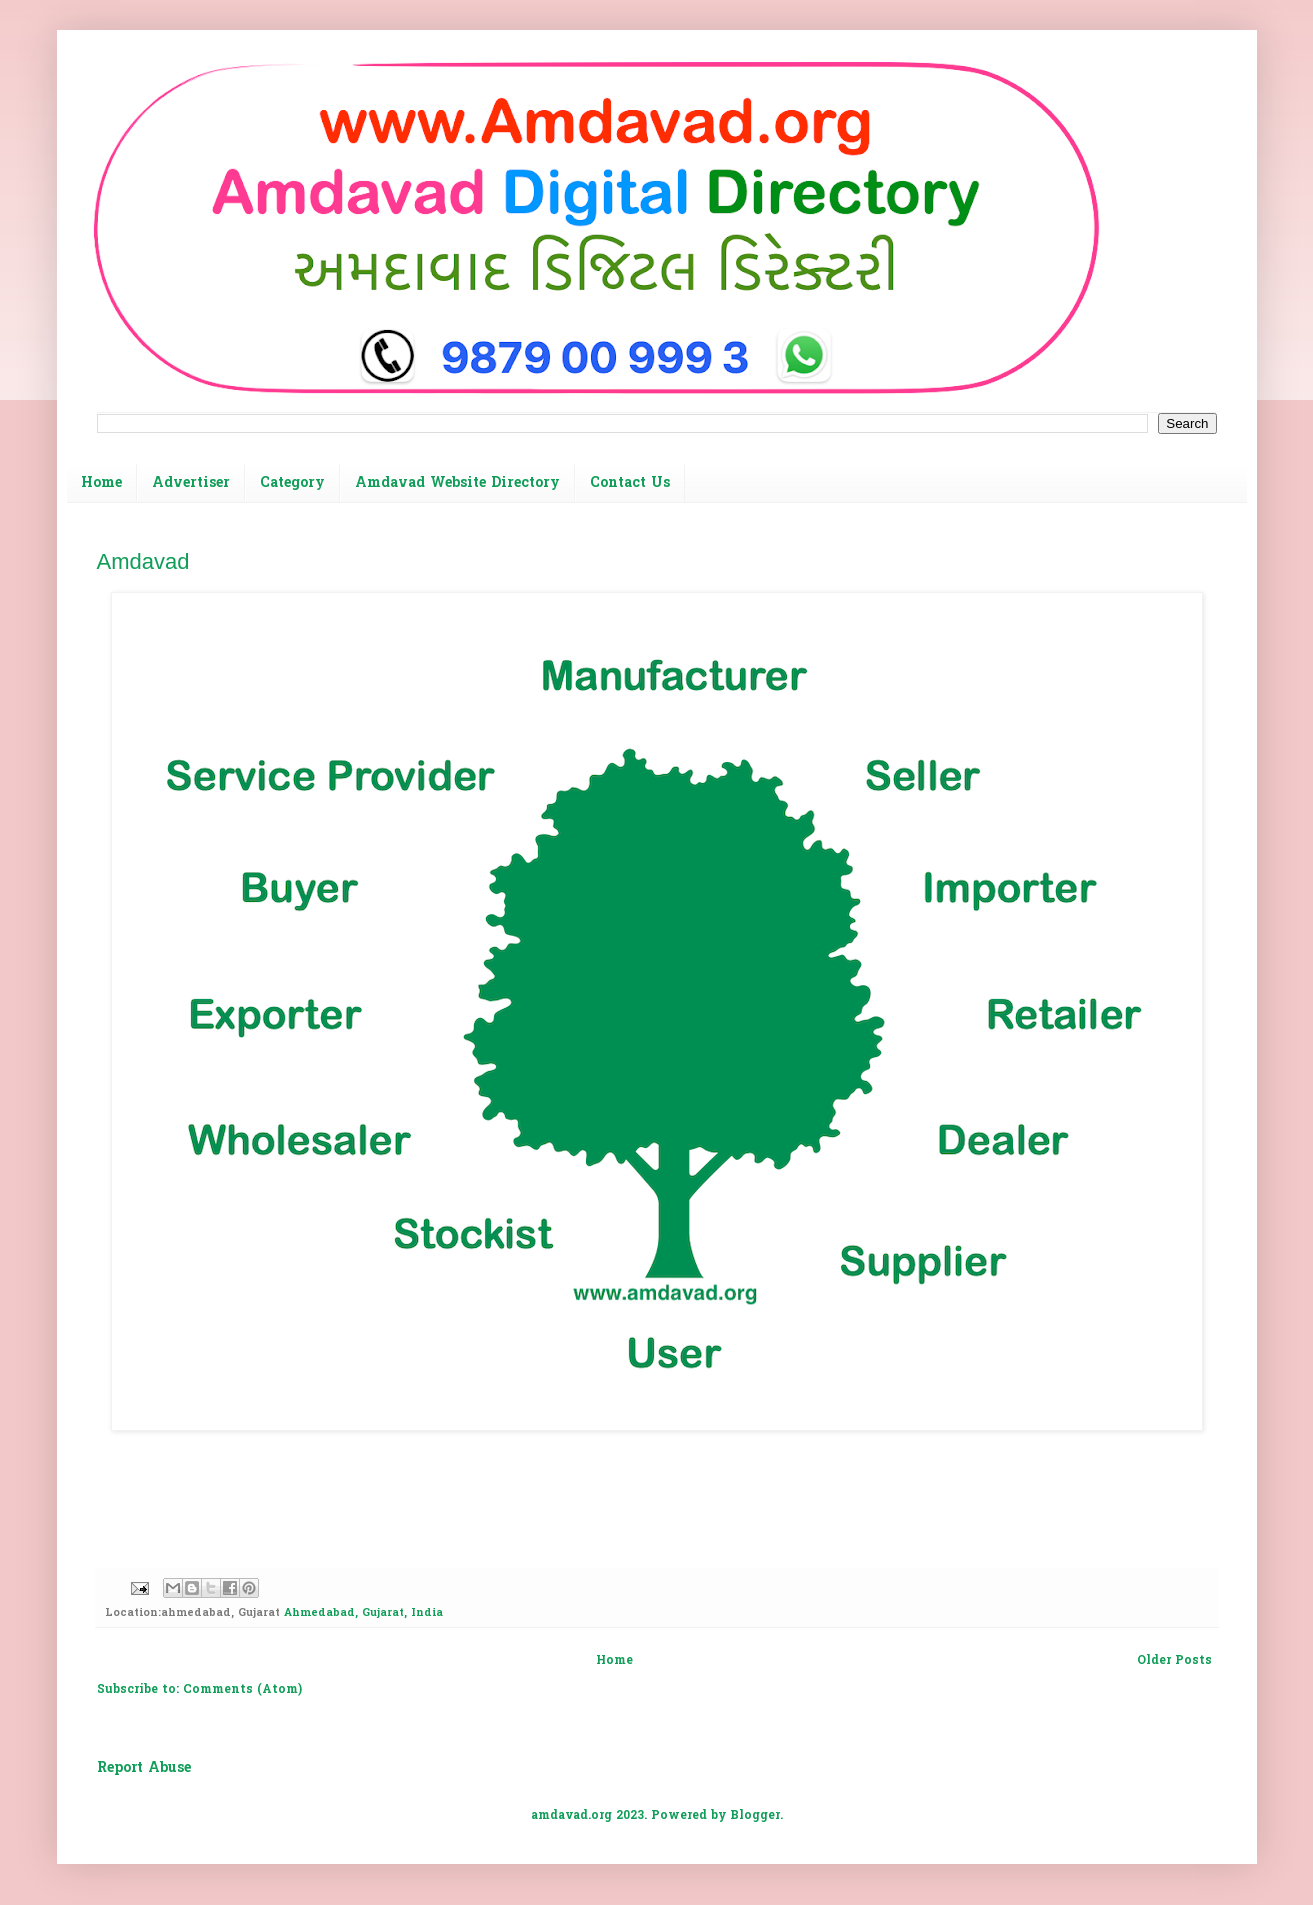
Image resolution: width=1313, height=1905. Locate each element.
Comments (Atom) (242, 1690)
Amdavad (143, 561)
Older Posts (1174, 1661)
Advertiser (191, 483)
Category (292, 483)
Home (101, 483)
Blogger (755, 1816)
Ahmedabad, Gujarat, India (363, 1613)
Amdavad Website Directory (457, 483)
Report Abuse (144, 1768)
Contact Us (630, 483)
